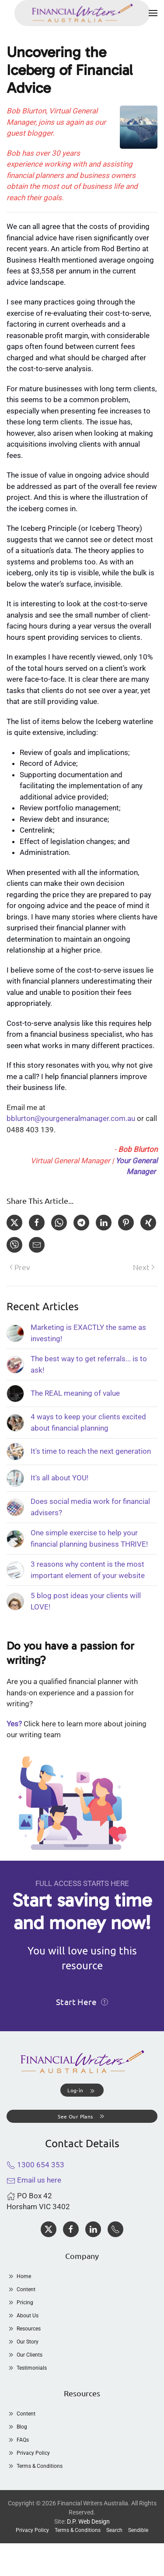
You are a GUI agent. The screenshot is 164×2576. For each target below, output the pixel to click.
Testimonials (27, 2368)
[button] (153, 13)
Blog (17, 2426)
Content (21, 2289)
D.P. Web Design (88, 2521)
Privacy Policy (28, 2453)
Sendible (138, 2530)
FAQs (18, 2440)
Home (19, 2276)
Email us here (34, 2180)
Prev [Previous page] (20, 1266)
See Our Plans (82, 2116)
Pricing (20, 2302)
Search (114, 2530)
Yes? (14, 1723)
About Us (22, 2315)
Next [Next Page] (143, 1266)
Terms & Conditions (35, 2466)
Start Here (82, 2001)
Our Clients (24, 2355)
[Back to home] (82, 13)
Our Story (22, 2341)
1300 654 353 (35, 2164)
